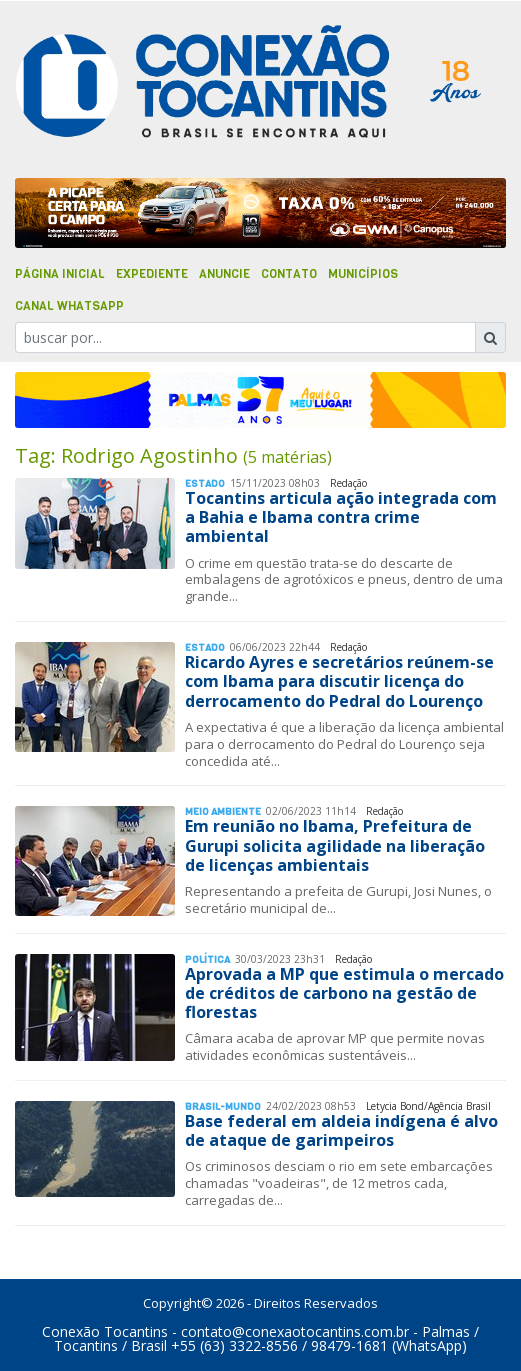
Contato (289, 274)
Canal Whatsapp (69, 306)
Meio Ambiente (223, 811)
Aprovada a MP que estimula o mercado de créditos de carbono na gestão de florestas (344, 993)
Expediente (152, 274)
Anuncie (224, 274)
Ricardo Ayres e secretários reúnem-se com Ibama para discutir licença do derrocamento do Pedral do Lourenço (339, 681)
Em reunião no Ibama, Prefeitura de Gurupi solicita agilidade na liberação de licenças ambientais (335, 845)
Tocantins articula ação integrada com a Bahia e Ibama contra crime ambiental (341, 517)
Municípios (363, 274)
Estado (205, 483)
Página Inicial (60, 274)
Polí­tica (207, 959)
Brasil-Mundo (223, 1106)
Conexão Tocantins (105, 1331)
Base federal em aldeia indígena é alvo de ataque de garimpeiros (341, 1130)
